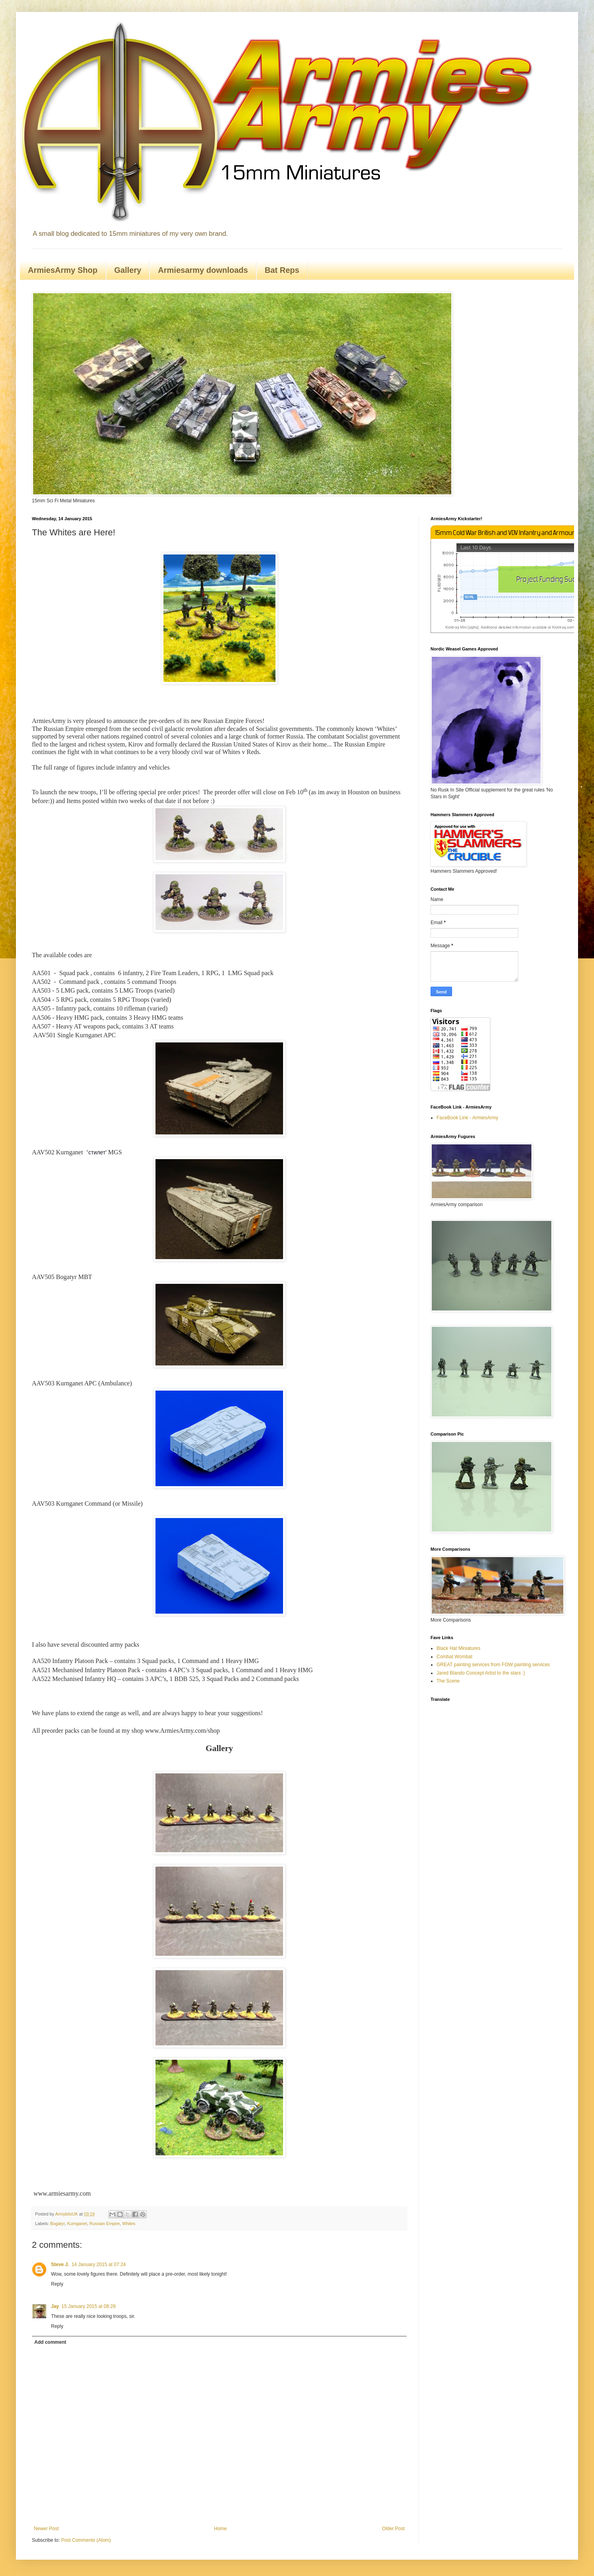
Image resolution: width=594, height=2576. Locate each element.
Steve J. (60, 2264)
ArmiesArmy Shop (63, 270)
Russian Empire (104, 2223)
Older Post (393, 2528)
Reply (57, 2284)
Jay (55, 2306)
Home (220, 2528)
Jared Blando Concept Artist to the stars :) (481, 1673)
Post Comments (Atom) (86, 2540)
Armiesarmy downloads (203, 270)
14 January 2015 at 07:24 (98, 2264)
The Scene (448, 1681)
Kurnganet (77, 2223)
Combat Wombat (454, 1656)
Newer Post (46, 2528)
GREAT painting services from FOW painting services (493, 1664)
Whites (129, 2223)
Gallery (128, 270)
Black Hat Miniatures (458, 1648)
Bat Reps (282, 270)
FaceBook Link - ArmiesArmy (467, 1118)
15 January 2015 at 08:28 (88, 2306)
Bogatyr (57, 2223)
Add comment (50, 2342)
